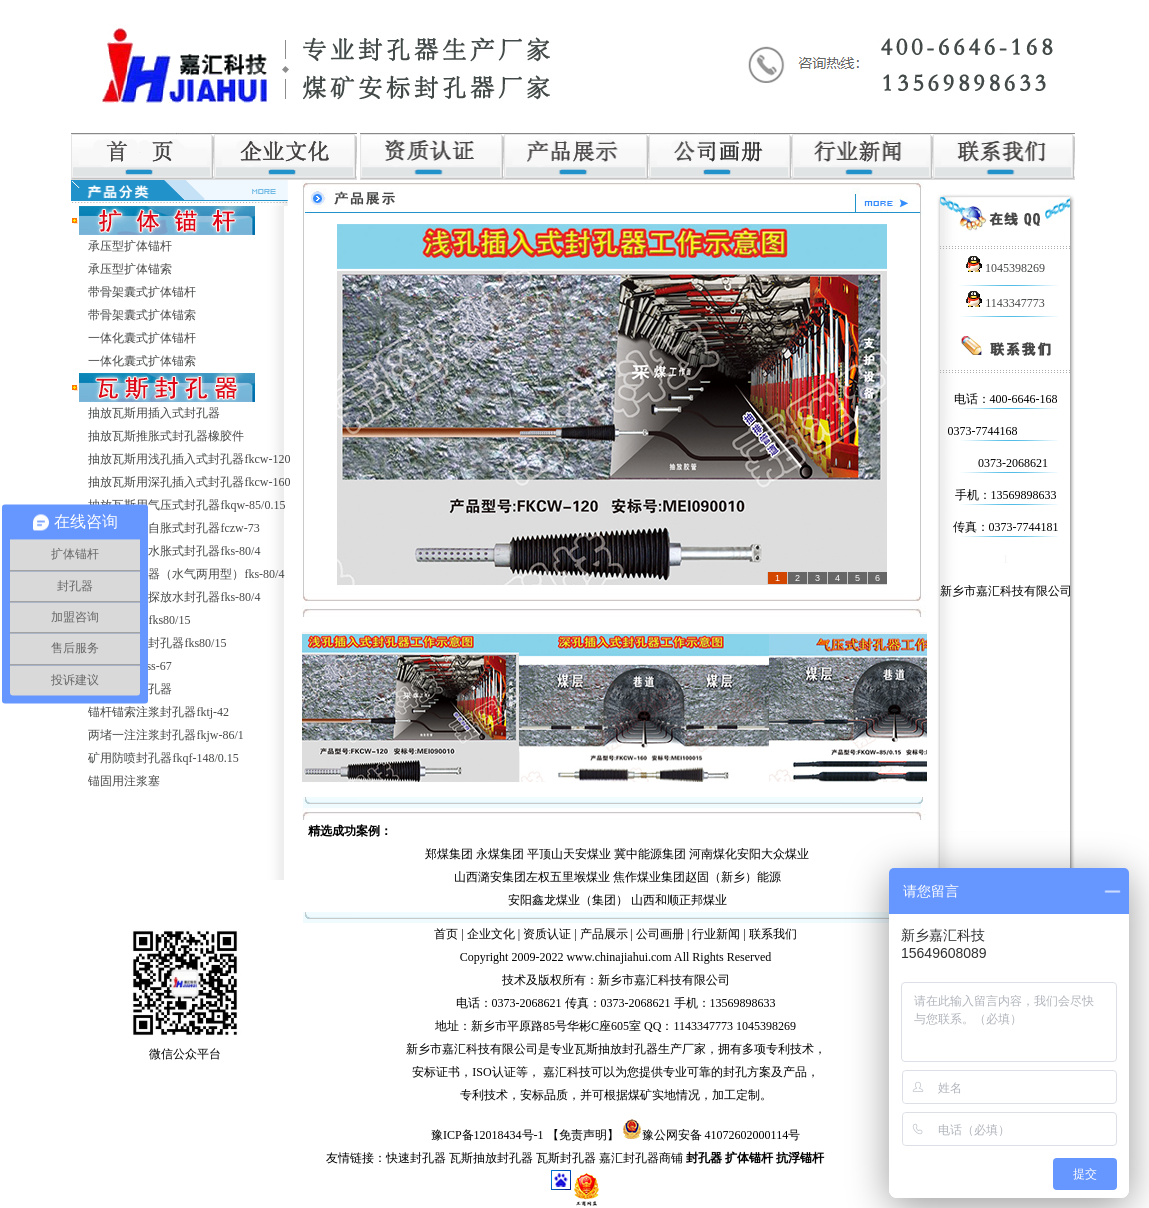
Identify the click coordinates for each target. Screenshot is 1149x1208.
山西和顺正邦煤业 (679, 900)
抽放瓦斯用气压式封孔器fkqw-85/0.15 (186, 505)
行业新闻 (716, 934)
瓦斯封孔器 (566, 1158)
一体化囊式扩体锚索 (142, 361)
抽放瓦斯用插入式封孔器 (154, 413)
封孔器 (704, 1158)
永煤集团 (500, 854)
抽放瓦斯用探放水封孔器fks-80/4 (174, 597)
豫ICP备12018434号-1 (487, 1135)
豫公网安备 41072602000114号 (721, 1135)
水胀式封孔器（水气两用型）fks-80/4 (186, 574)
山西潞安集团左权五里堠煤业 (532, 877)
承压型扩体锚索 (130, 269)
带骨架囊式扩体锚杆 (142, 292)
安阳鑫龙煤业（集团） (568, 900)
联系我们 (773, 934)
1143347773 (1005, 303)
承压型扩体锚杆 (130, 246)
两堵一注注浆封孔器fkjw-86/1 (165, 735)
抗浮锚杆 (800, 1158)
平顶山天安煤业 (569, 854)
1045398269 (1005, 268)
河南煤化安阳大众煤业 (749, 854)
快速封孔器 (416, 1158)
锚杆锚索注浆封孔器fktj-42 (158, 712)
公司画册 (660, 934)
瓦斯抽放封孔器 (491, 1158)
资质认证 (547, 934)
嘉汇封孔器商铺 (641, 1158)
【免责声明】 (583, 1135)
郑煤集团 (449, 854)
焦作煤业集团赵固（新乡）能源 (697, 877)
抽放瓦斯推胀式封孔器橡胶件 (166, 436)
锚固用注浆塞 (124, 781)
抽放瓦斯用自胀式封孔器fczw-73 (173, 528)
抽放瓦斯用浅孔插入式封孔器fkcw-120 (189, 459)
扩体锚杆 (749, 1158)
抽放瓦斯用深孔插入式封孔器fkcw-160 (189, 482)
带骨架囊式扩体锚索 (142, 315)
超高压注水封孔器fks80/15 (157, 643)
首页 (446, 934)
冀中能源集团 (650, 854)
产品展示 (604, 934)
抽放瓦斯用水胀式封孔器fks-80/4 (174, 551)
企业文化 (491, 934)
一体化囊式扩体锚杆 (142, 338)
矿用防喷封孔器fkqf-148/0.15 (163, 758)
